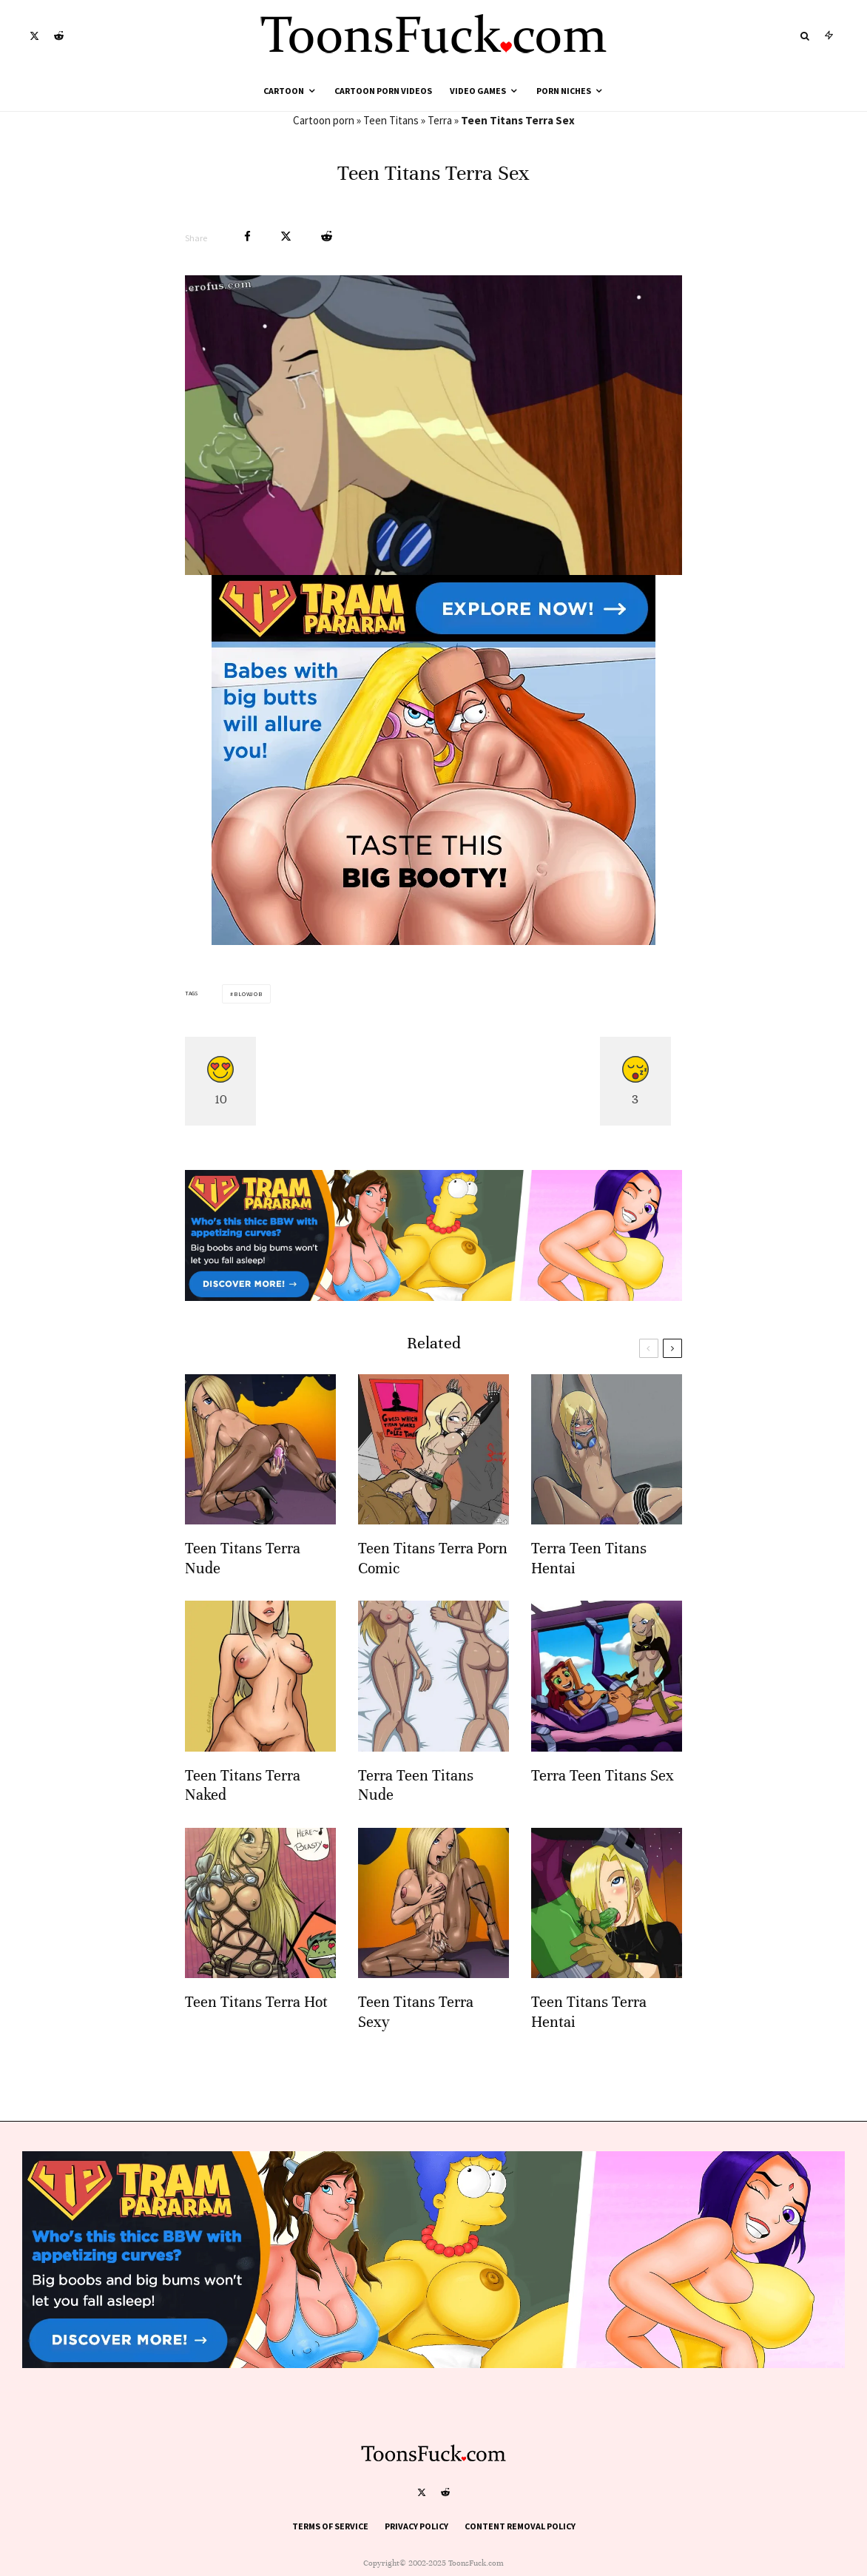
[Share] (247, 236)
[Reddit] (59, 36)
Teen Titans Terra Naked (242, 1816)
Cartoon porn (323, 120)
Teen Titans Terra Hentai (589, 2042)
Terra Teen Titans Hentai (589, 1588)
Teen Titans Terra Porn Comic (432, 1588)
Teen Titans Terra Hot (256, 2032)
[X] (34, 36)
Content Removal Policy (520, 2526)
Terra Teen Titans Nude (415, 1816)
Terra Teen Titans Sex (602, 1806)
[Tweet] (285, 236)
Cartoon (283, 90)
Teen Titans (391, 120)
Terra (440, 120)
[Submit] (326, 236)
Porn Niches (563, 90)
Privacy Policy (416, 2526)
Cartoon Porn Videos (383, 90)
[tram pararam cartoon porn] (433, 941)
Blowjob (248, 994)
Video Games (478, 90)
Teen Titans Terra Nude (242, 1588)
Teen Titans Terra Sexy (415, 2042)
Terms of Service (330, 2526)
